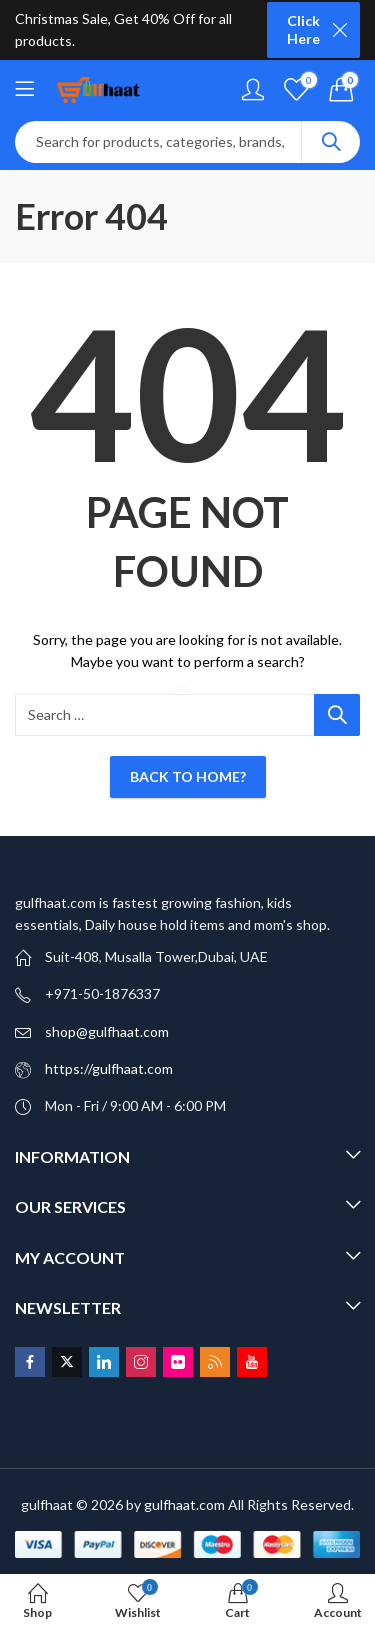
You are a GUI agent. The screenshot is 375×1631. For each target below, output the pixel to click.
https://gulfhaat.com (109, 1068)
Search (331, 142)
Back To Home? (188, 776)
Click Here (303, 29)
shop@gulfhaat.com (107, 1031)
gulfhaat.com (184, 1504)
